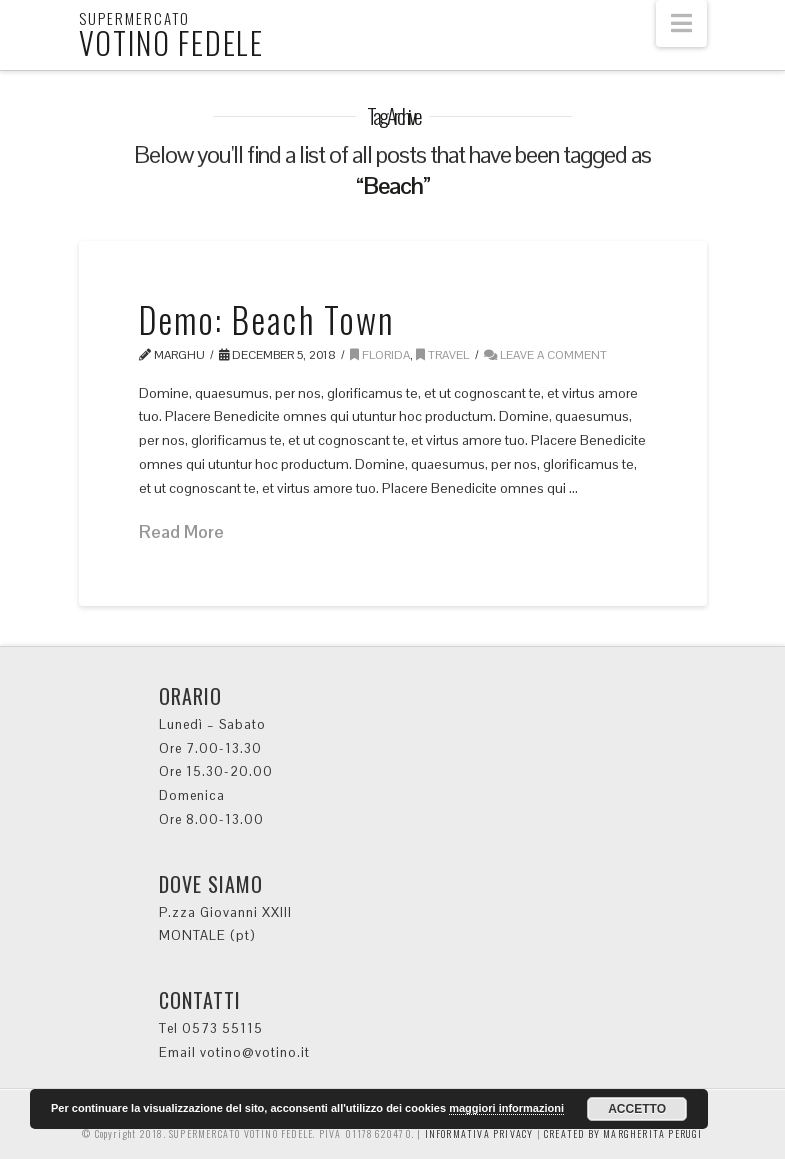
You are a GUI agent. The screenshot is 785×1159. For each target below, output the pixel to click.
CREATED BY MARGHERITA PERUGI (623, 1133)
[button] (681, 23)
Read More (181, 531)
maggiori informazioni (506, 1108)
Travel (442, 355)
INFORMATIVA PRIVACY (478, 1133)
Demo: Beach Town (267, 319)
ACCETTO (637, 1109)
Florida (380, 355)
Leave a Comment (545, 355)
